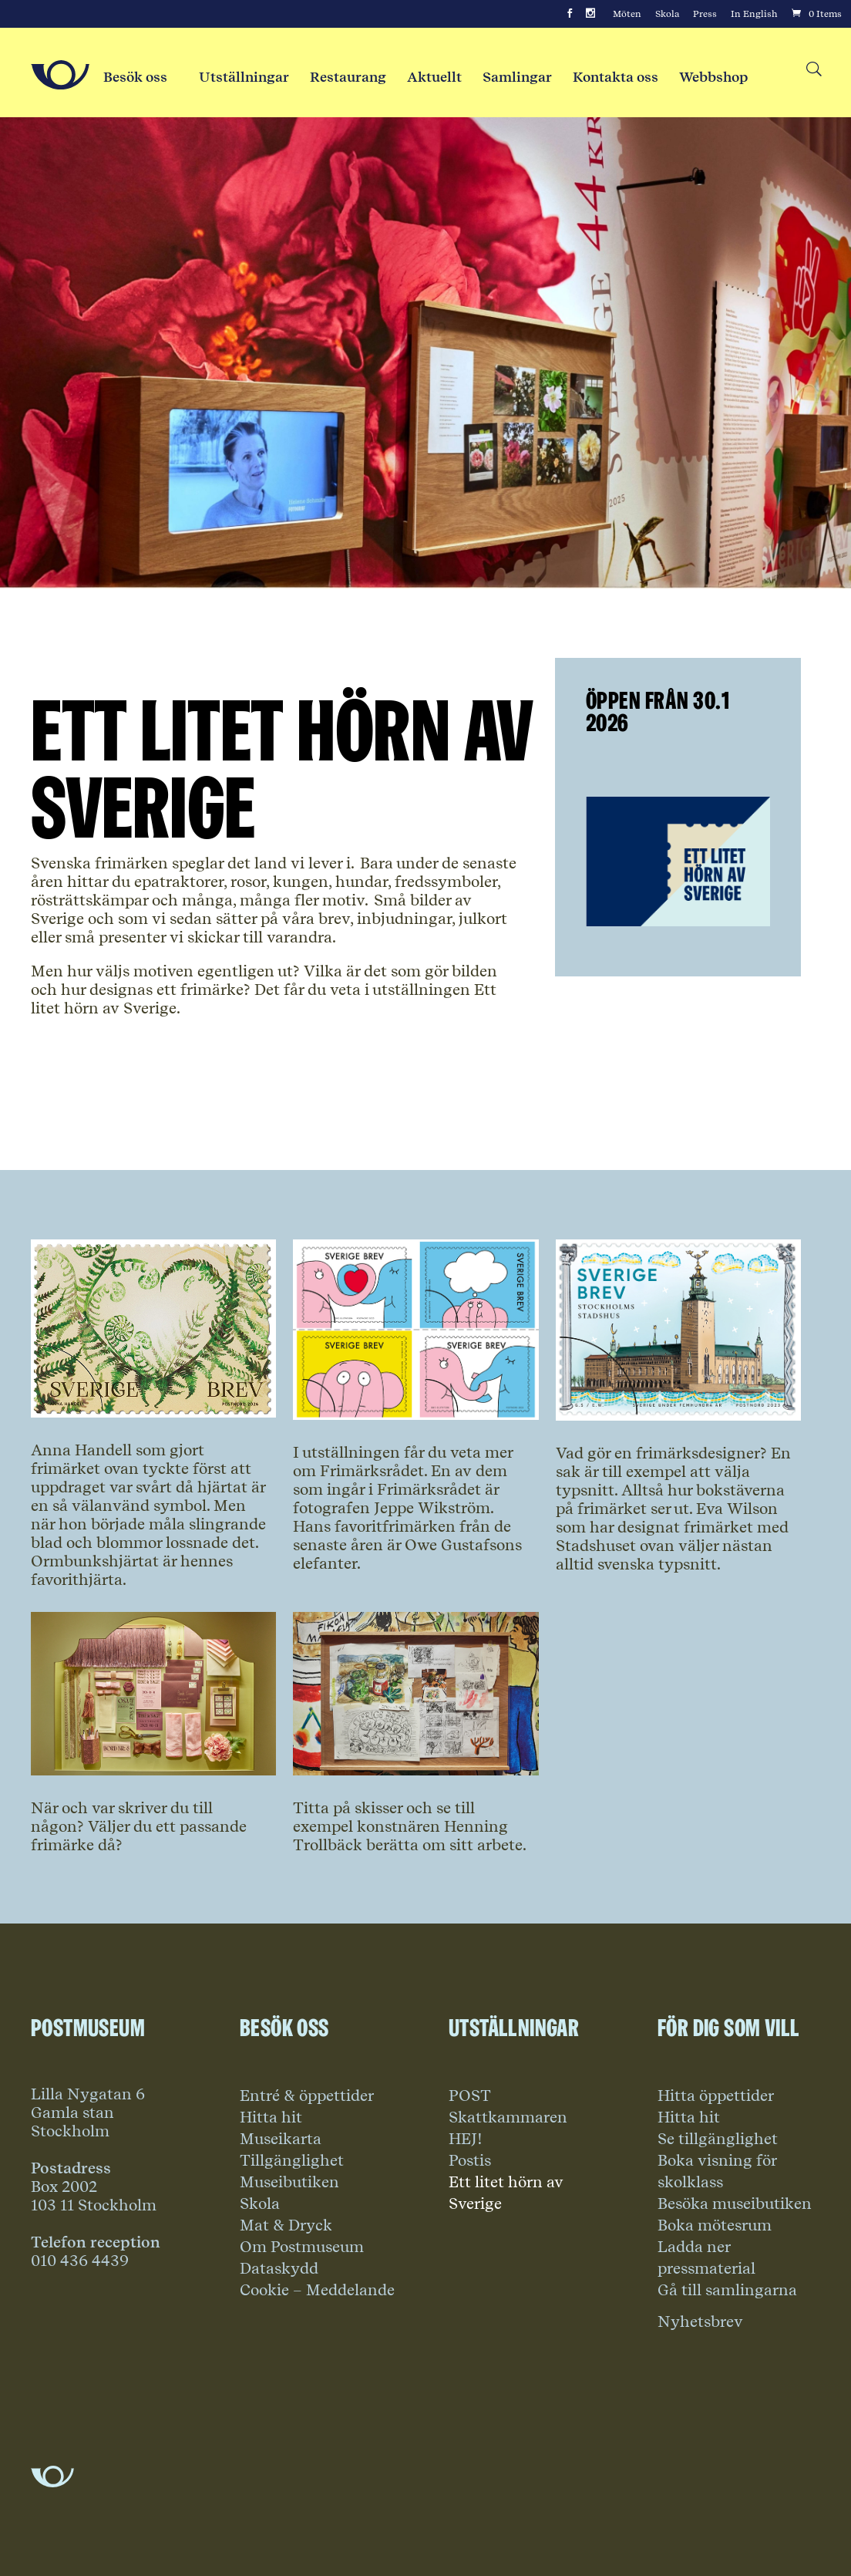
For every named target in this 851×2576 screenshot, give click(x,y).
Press (705, 13)
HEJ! (466, 2138)
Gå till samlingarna (727, 2290)
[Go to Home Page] (60, 74)
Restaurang (348, 77)
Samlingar (517, 77)
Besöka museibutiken (735, 2203)
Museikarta (280, 2138)
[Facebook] (569, 14)
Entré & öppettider (307, 2095)
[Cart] (815, 13)
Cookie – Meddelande (317, 2290)
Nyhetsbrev (700, 2321)
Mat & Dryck (286, 2225)
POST (470, 2095)
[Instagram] (590, 14)
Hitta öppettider (716, 2095)
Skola (667, 13)
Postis (470, 2160)
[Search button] (812, 69)
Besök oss (135, 77)
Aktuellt (434, 77)
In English (754, 13)
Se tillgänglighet (718, 2138)
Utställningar (244, 77)
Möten (627, 13)
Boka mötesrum (715, 2225)
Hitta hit (271, 2117)
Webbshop (713, 77)
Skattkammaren (508, 2117)
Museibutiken (289, 2182)
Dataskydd (279, 2268)
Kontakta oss (615, 77)
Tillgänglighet (292, 2160)
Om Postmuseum (302, 2246)
